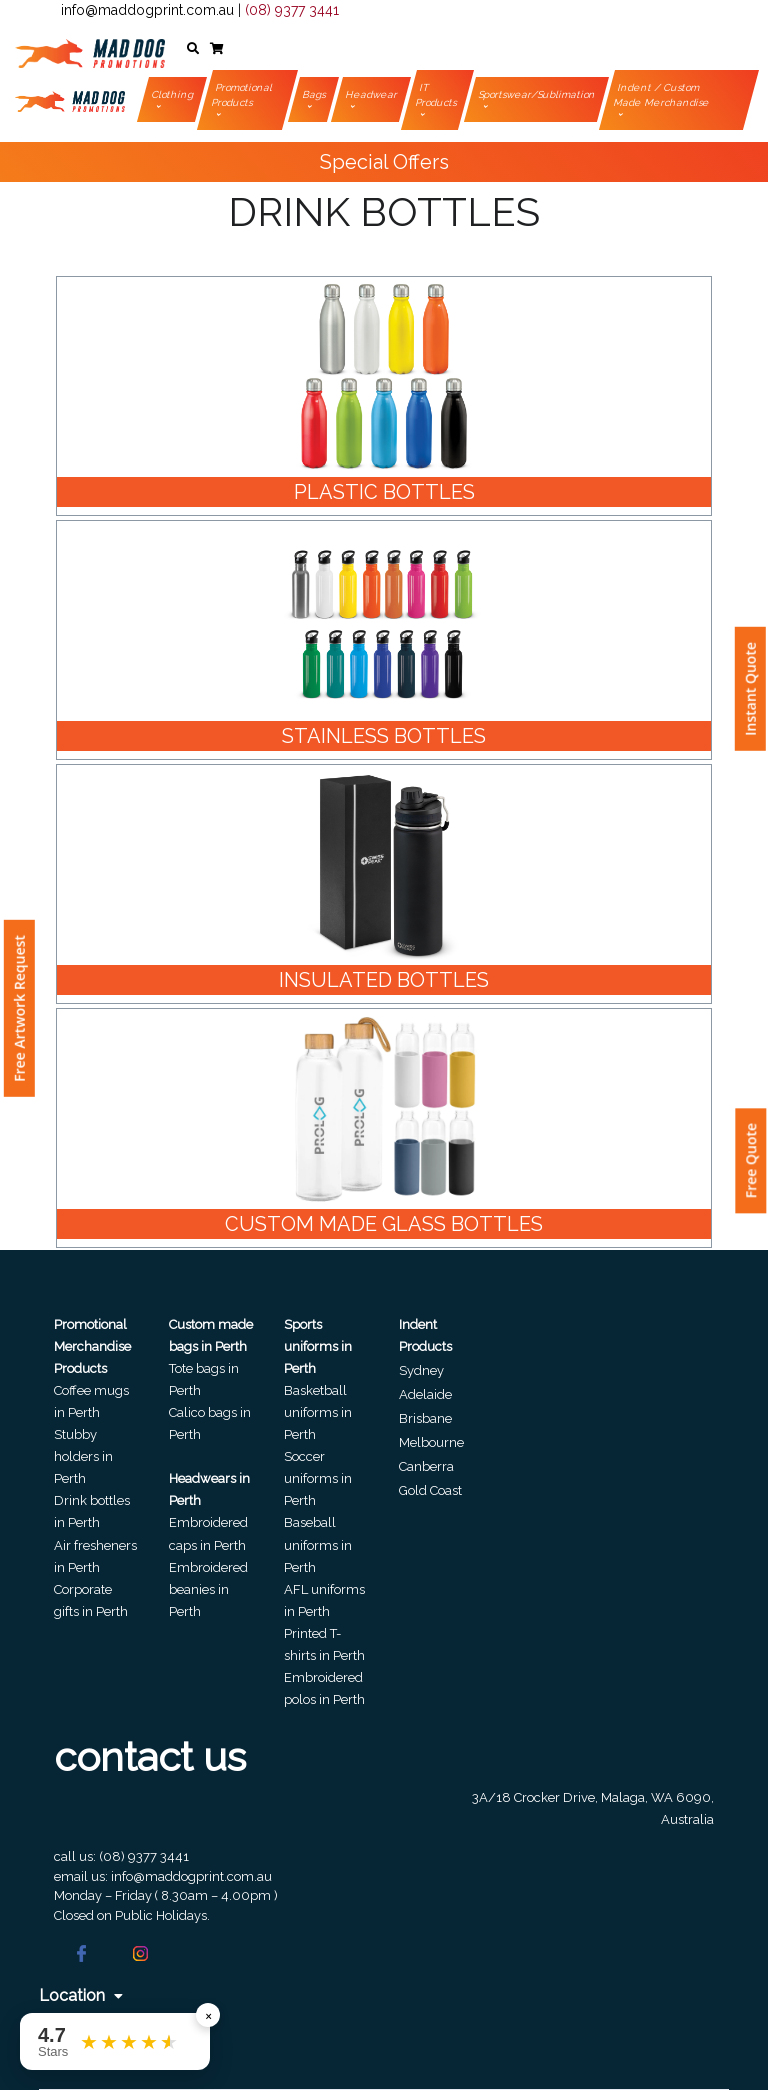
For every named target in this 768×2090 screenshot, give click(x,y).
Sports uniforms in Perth (318, 1346)
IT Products (437, 95)
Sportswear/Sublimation (538, 94)
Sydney (421, 1370)
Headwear (372, 94)
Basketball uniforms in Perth (318, 1412)
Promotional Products (243, 95)
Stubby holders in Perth (83, 1456)
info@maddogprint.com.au (147, 10)
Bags (315, 94)
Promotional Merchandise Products (92, 1346)
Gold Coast (430, 1490)
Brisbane (425, 1418)
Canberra (426, 1466)
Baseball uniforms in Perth (318, 1544)
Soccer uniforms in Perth (318, 1478)
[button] (193, 49)
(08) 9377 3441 (292, 10)
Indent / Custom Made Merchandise (662, 95)
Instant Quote (750, 689)
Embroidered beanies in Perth (208, 1589)
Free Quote (750, 1160)
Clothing (173, 94)
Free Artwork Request (19, 1008)
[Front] (90, 49)
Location (81, 1995)
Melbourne (431, 1442)
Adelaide (425, 1394)
